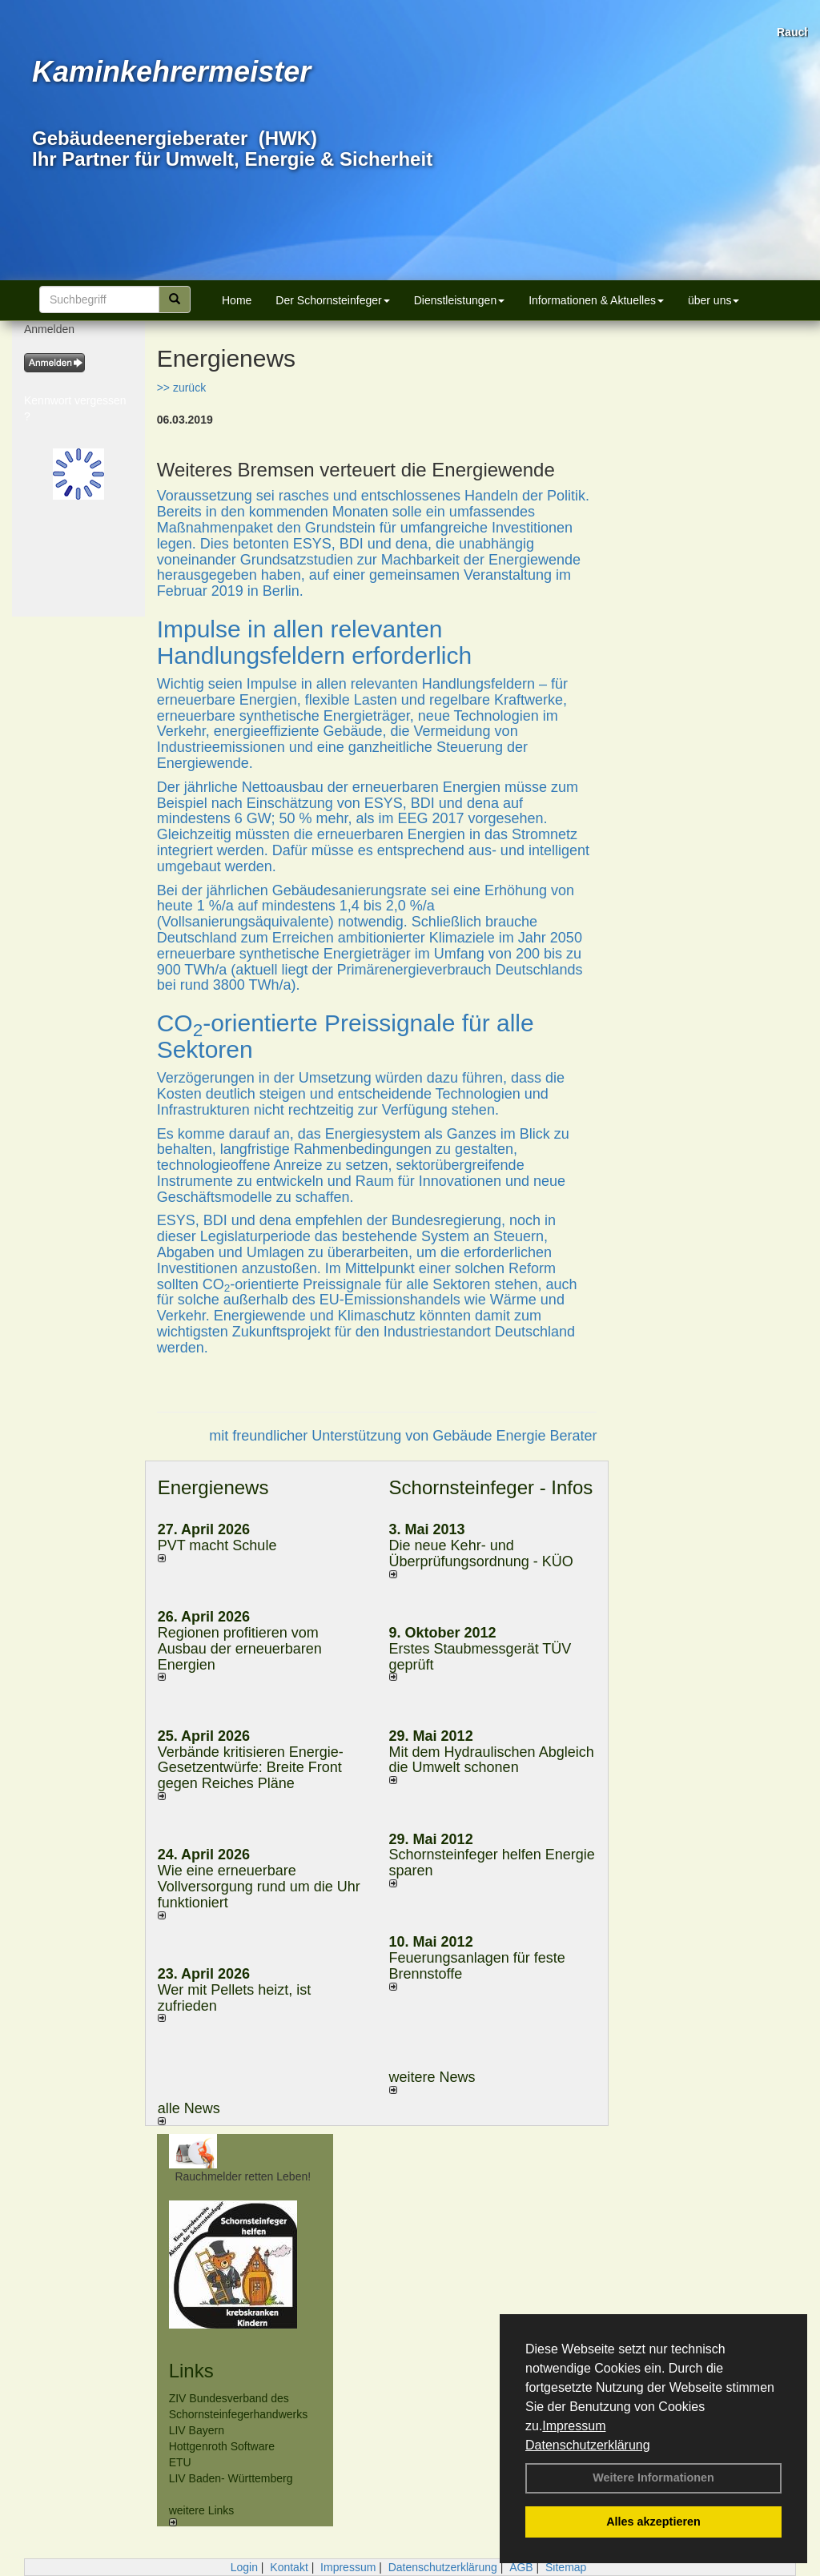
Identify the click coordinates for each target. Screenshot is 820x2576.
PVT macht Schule (217, 1545)
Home (236, 300)
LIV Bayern (196, 2430)
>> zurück (181, 387)
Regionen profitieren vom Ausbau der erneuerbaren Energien (240, 1649)
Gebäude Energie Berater (514, 1436)
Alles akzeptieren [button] (653, 2521)
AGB (521, 2567)
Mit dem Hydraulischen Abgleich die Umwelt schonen (491, 1760)
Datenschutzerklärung (587, 2445)
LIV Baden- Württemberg (231, 2478)
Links (191, 2370)
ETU (180, 2462)
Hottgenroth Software (222, 2446)
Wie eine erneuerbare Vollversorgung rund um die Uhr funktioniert (259, 1887)
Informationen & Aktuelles (596, 300)
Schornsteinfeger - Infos (491, 1487)
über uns (713, 300)
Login (244, 2567)
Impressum (573, 2426)
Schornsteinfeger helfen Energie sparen (492, 1863)
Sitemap (565, 2567)
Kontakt (289, 2567)
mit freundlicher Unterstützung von (320, 1436)
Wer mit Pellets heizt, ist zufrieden (235, 1998)
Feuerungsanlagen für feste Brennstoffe (477, 1966)
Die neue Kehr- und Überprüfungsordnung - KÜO (481, 1553)
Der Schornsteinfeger (332, 300)
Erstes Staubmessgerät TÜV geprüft (480, 1657)
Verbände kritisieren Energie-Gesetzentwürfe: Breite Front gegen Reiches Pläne (251, 1768)
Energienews (213, 1487)
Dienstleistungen (459, 300)
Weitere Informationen (653, 2477)
